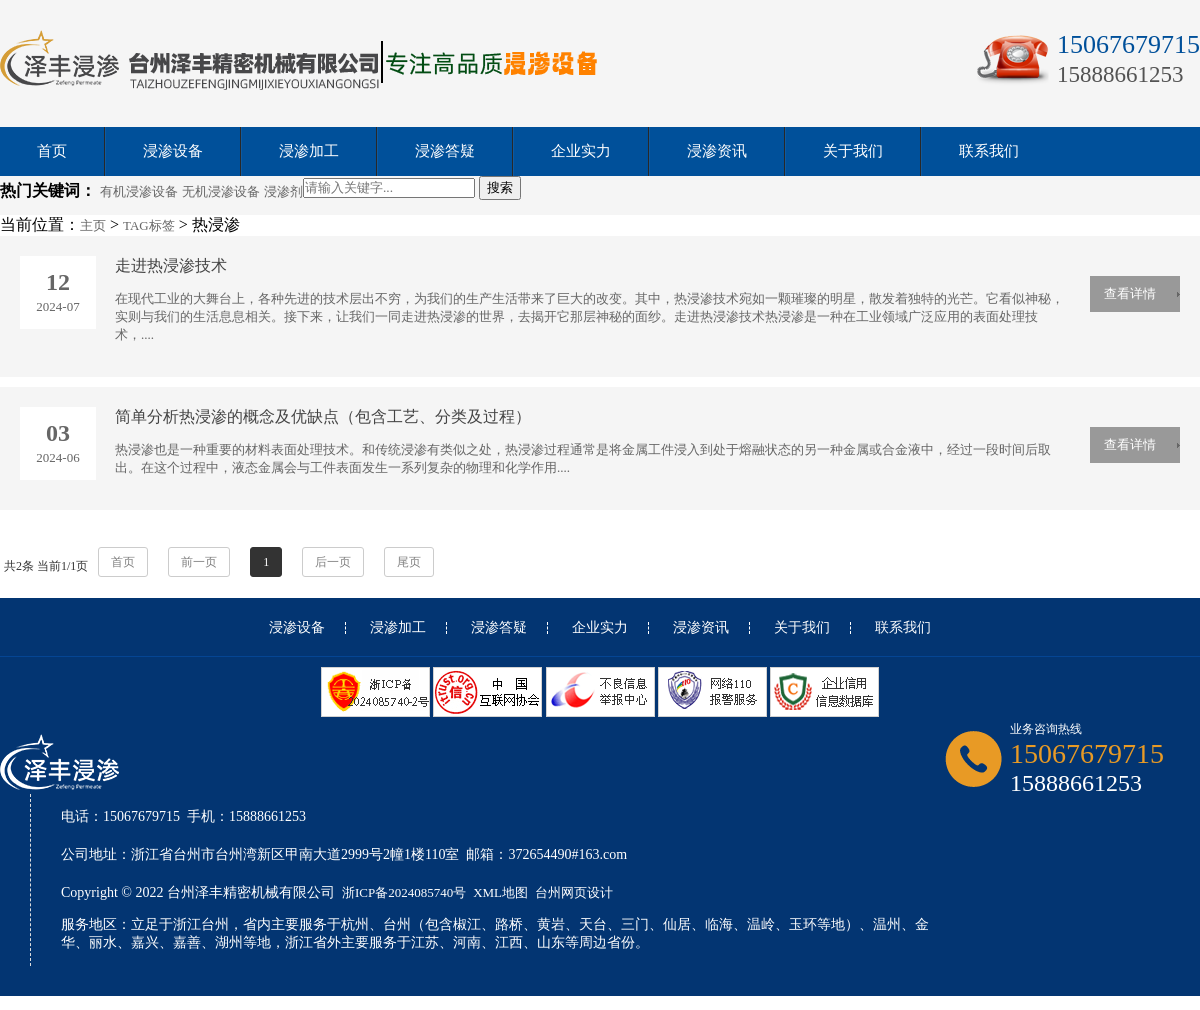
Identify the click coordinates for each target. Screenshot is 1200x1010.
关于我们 (853, 151)
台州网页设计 (574, 892)
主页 (93, 225)
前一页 (199, 562)
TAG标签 (149, 225)
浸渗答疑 (445, 151)
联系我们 (989, 151)
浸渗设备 (173, 151)
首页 (52, 151)
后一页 (333, 562)
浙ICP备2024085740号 (404, 892)
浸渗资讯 (717, 151)
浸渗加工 (309, 151)
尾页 (409, 562)
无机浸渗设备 (221, 191)
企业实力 (581, 151)
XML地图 (500, 892)
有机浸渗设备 (139, 191)
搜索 (500, 187)
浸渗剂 (283, 191)
